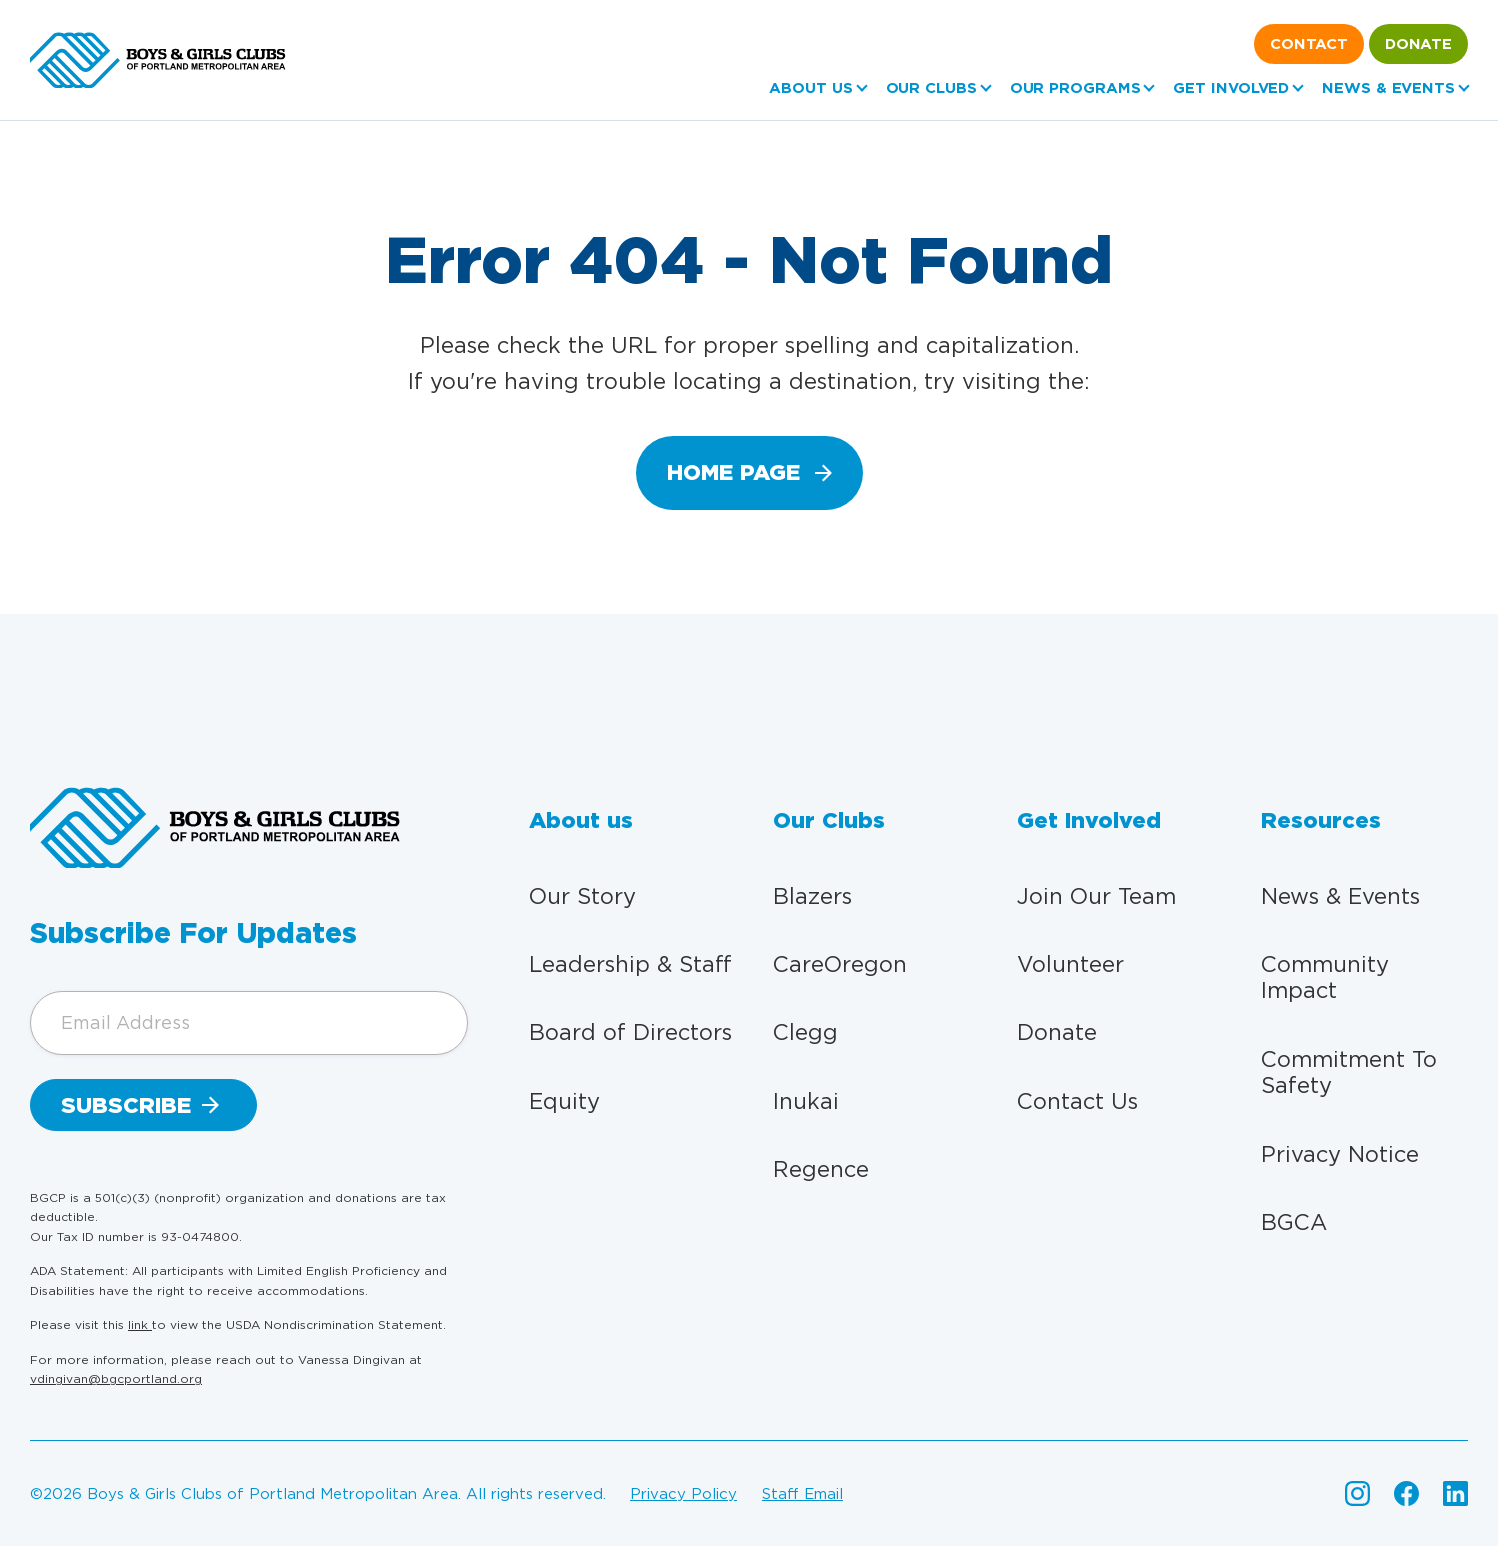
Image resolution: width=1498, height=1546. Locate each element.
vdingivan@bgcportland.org (116, 1378)
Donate (1418, 44)
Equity (564, 1101)
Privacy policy (683, 1494)
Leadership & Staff (630, 964)
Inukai (806, 1101)
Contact (1309, 44)
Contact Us (1077, 1101)
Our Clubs (931, 88)
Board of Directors (630, 1032)
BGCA (1294, 1222)
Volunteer (1070, 964)
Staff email (802, 1494)
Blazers (812, 896)
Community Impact (1325, 977)
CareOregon (840, 964)
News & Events (1388, 88)
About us (810, 88)
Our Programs (1075, 88)
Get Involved (1231, 88)
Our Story (582, 896)
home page (733, 472)
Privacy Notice (1340, 1154)
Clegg (805, 1032)
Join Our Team (1096, 896)
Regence (821, 1169)
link (140, 1324)
